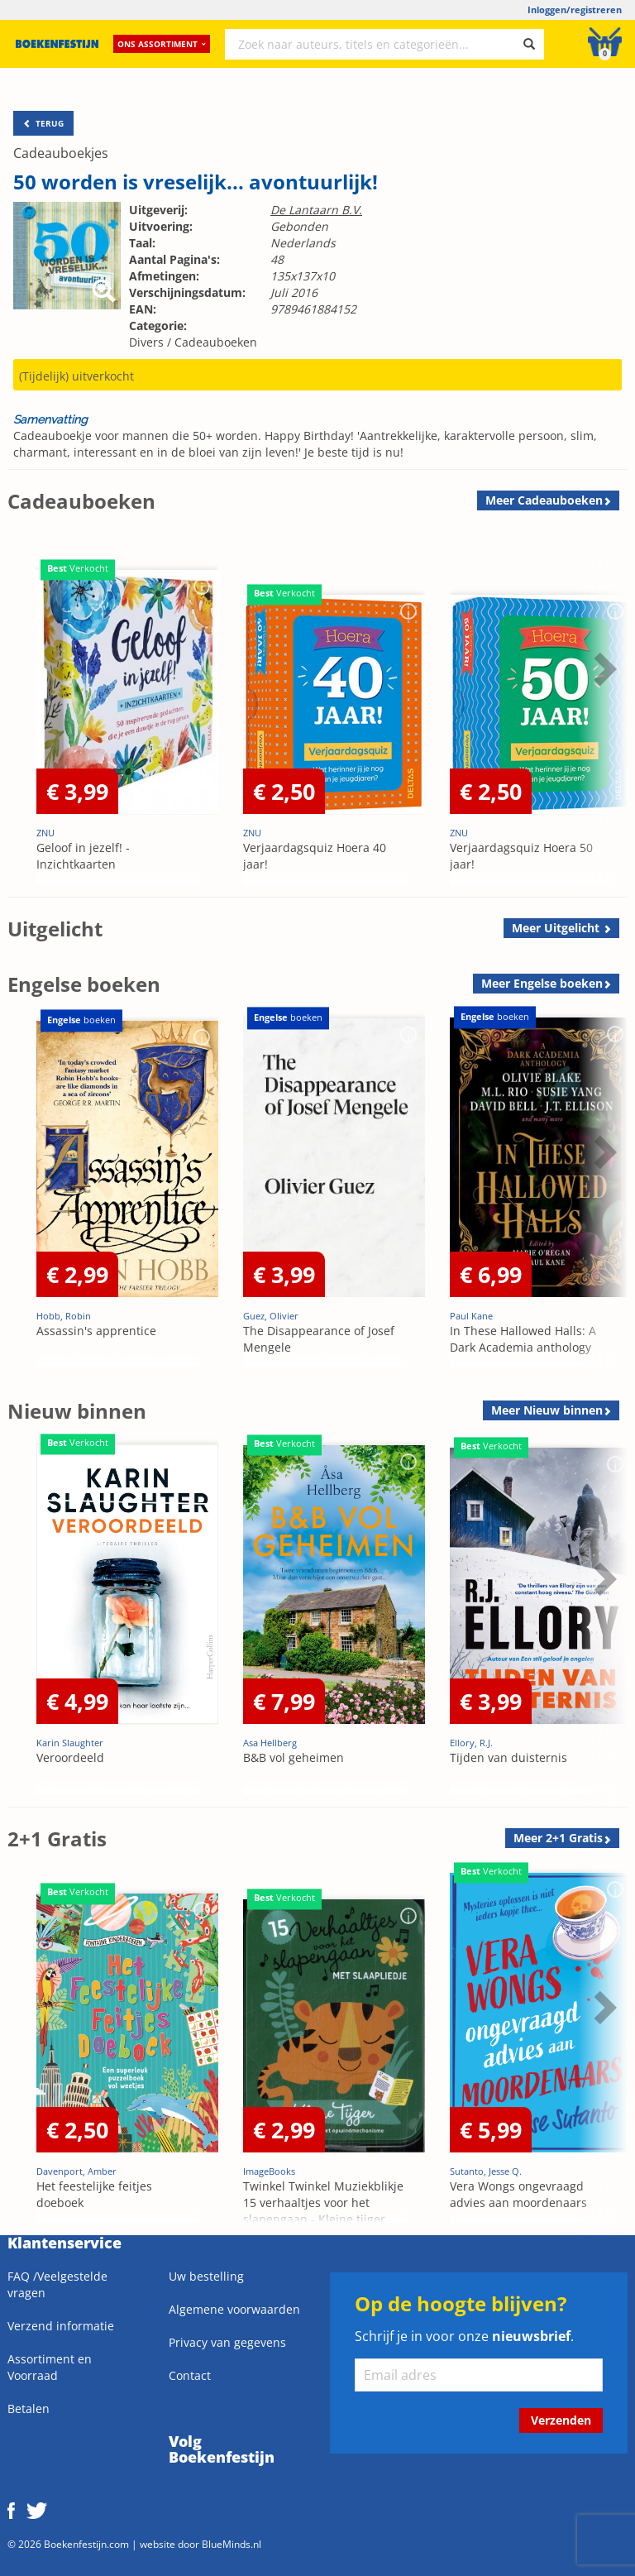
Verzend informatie (60, 2326)
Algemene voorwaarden (234, 2309)
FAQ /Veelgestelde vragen (57, 2284)
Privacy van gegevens (227, 2342)
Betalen (28, 2408)
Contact (190, 2375)
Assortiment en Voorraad (49, 2367)
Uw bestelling (206, 2276)
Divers (146, 342)
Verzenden (561, 2420)
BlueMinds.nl (231, 2543)
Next (603, 668)
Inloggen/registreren (575, 9)
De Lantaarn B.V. (316, 210)
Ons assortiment (161, 45)
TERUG (43, 123)
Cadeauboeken (215, 342)
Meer (544, 500)
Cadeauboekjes (60, 153)
